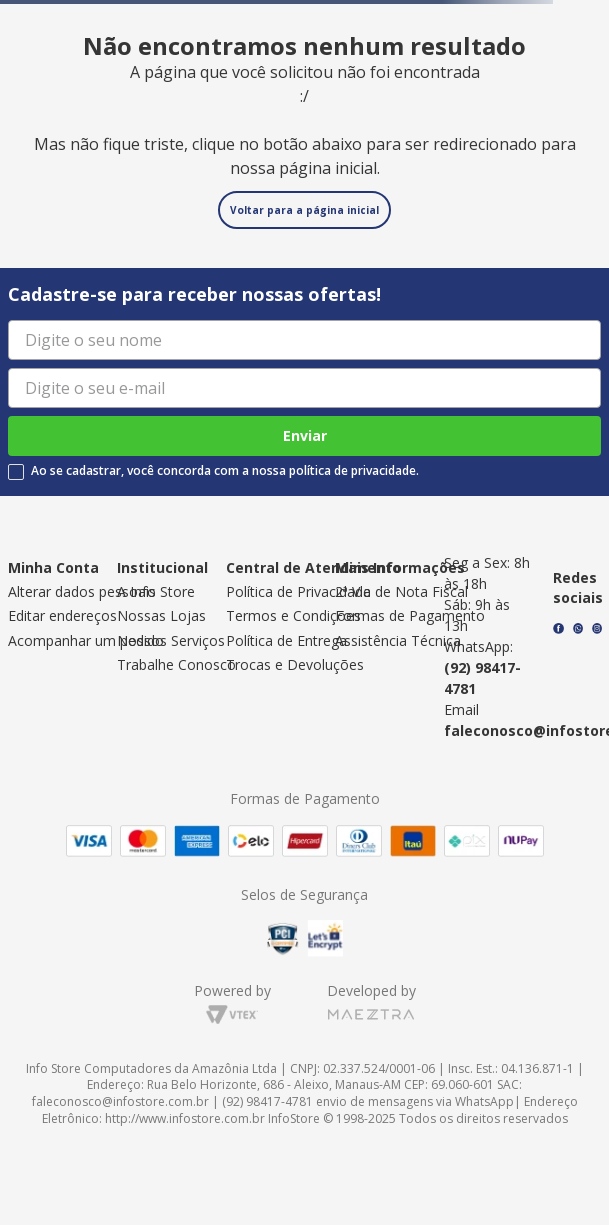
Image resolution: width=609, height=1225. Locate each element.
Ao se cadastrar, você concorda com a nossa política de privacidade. (225, 471)
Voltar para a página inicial (304, 210)
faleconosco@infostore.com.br (120, 1101)
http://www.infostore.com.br (185, 1118)
